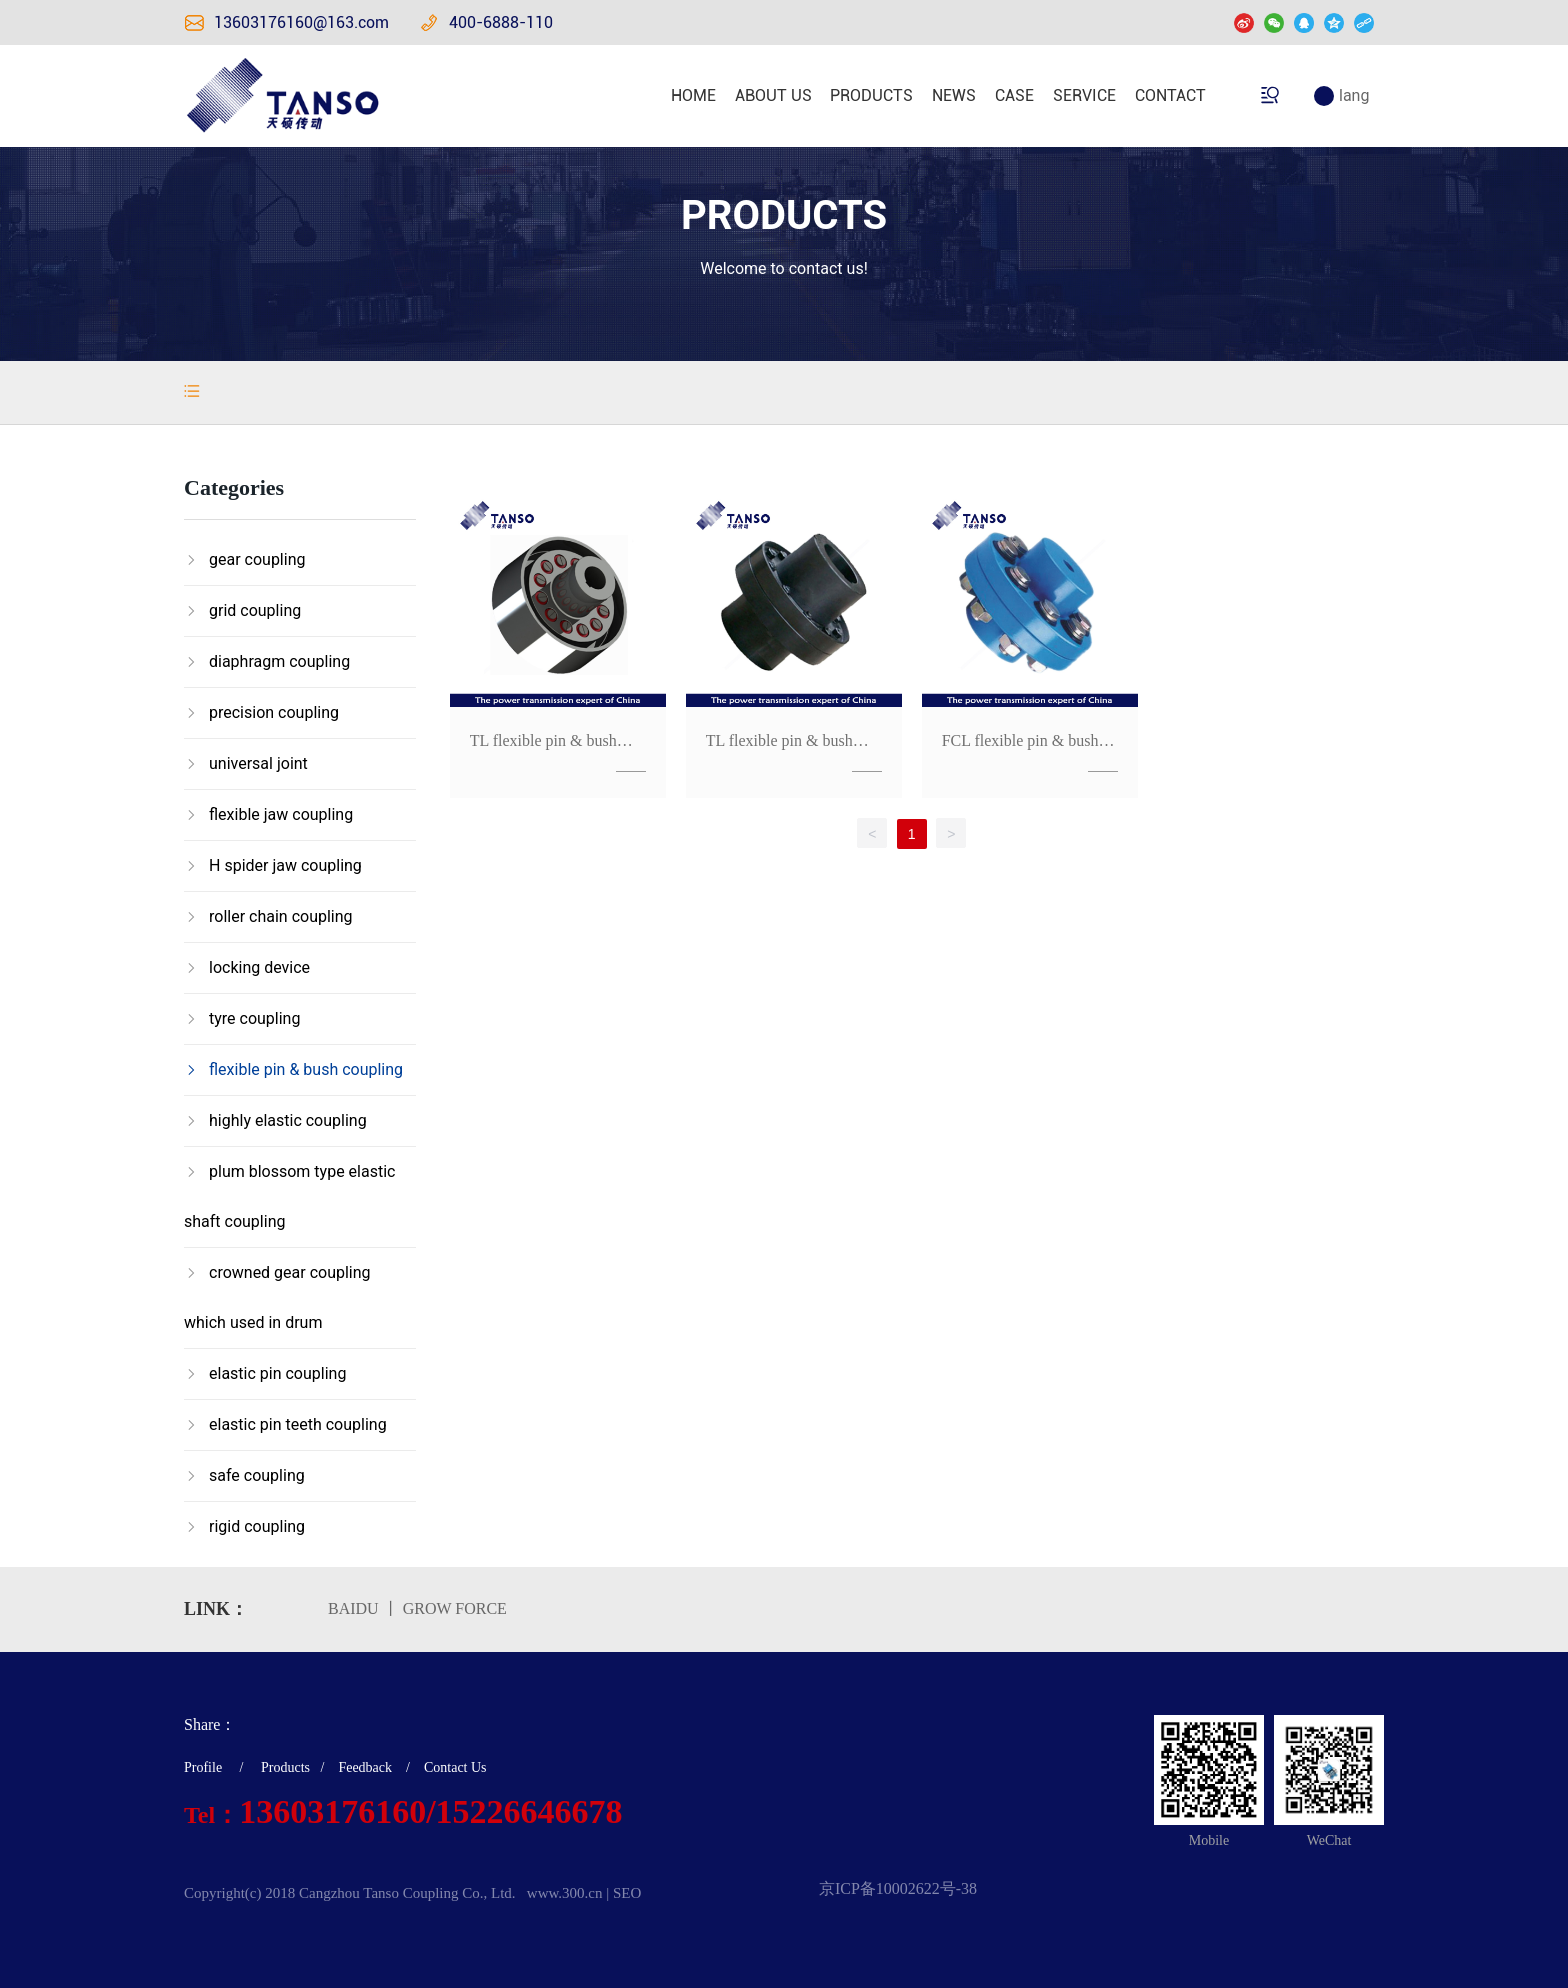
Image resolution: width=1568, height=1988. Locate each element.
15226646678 (529, 1811)
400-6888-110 (501, 22)
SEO (627, 1893)
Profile (203, 1767)
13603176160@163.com (301, 22)
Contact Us (455, 1767)
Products (285, 1767)
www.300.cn (565, 1893)
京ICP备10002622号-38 (898, 1888)
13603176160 (332, 1811)
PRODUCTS (784, 215)
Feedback (365, 1767)
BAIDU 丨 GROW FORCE (417, 1608)
